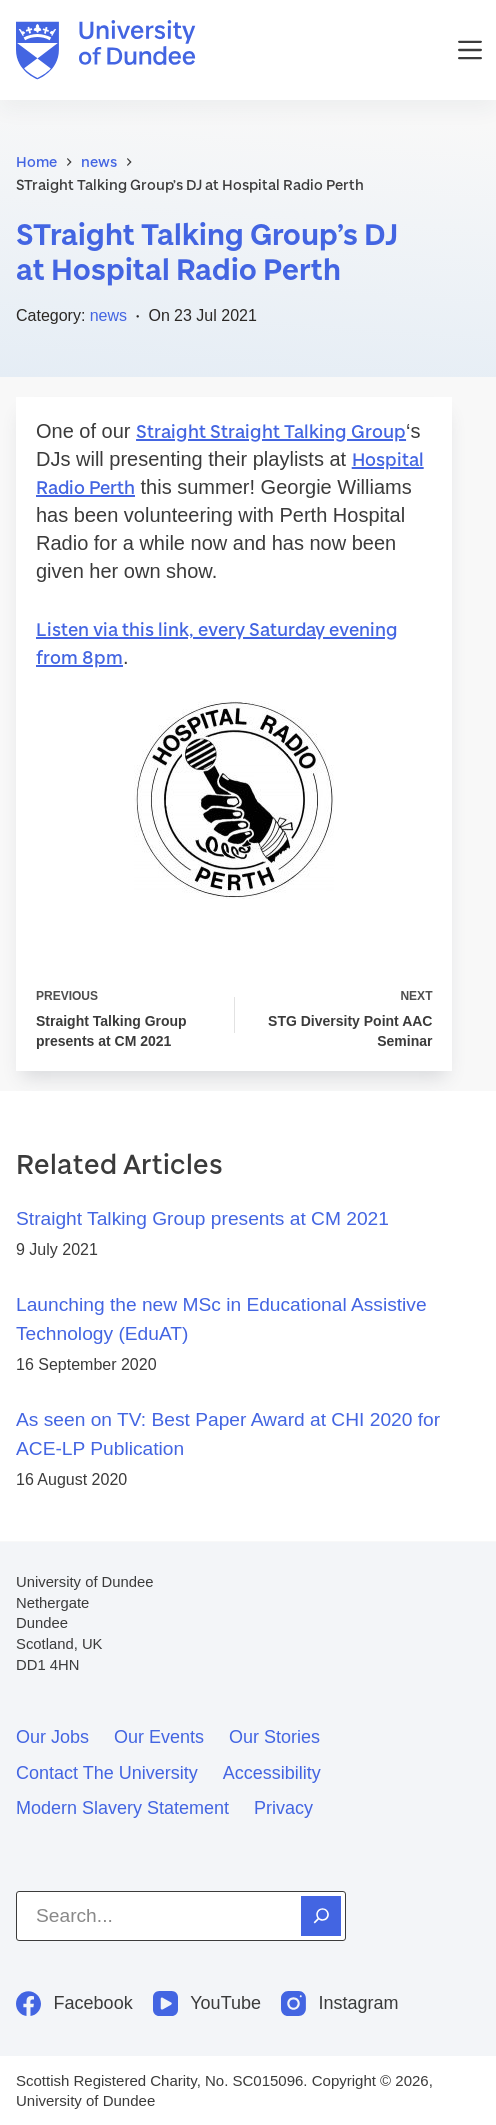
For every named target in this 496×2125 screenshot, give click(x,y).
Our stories (274, 1737)
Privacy (283, 1808)
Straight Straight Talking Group (271, 431)
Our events (159, 1737)
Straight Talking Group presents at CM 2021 (202, 1218)
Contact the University (107, 1773)
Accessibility (272, 1773)
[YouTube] (207, 2003)
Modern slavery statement (122, 1808)
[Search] (321, 1916)
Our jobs (52, 1737)
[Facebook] (74, 2003)
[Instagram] (340, 2003)
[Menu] (470, 50)
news (108, 315)
